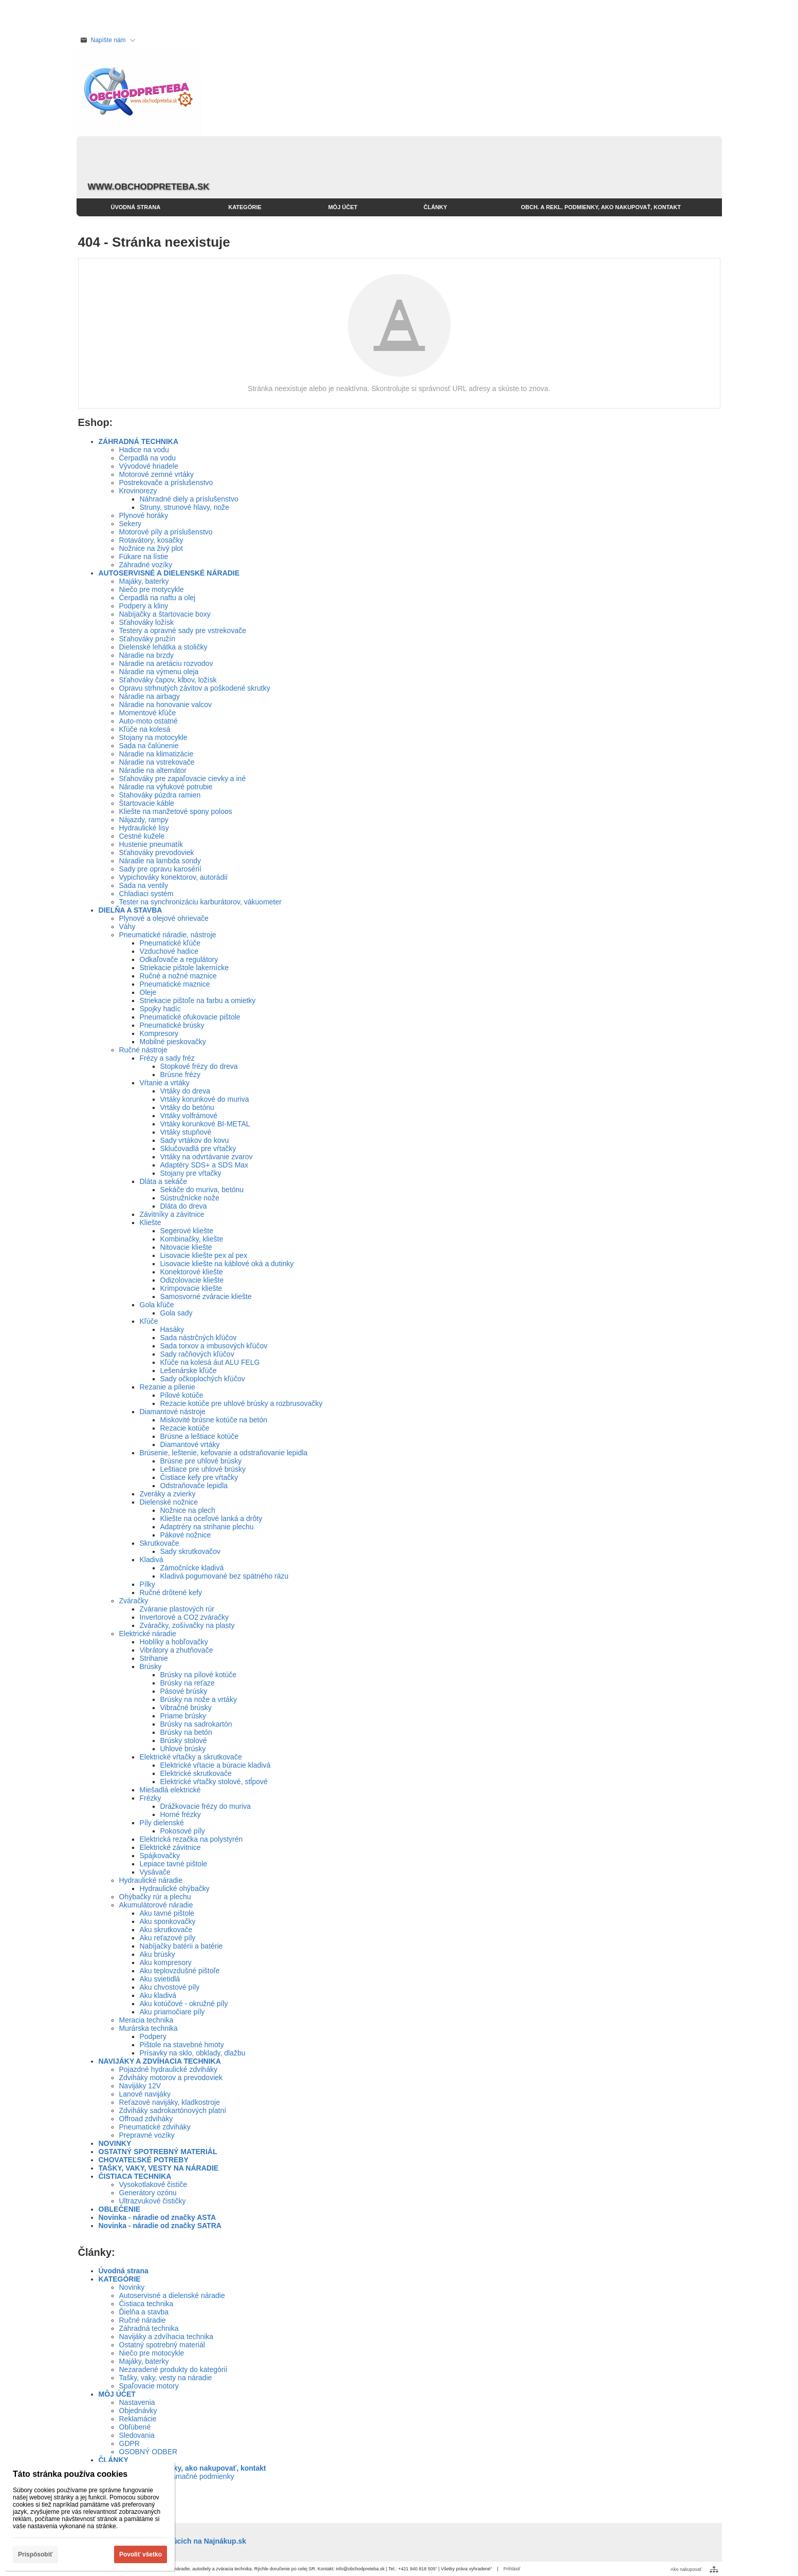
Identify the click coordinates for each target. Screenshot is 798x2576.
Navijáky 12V (140, 2086)
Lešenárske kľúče (188, 1370)
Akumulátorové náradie (156, 1905)
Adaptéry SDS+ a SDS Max (204, 1165)
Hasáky (172, 1329)
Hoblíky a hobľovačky (174, 1642)
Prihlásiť (512, 2568)
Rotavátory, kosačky (151, 540)
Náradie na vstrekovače (157, 762)
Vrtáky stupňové (186, 1132)
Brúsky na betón (186, 1732)
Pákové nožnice (185, 1535)
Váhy (127, 926)
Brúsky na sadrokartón (196, 1724)
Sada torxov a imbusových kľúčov (214, 1346)
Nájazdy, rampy (144, 820)
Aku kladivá (158, 1995)
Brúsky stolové (183, 1740)
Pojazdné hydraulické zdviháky (168, 2069)
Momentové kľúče (147, 713)
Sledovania (137, 2435)
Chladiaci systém (146, 893)
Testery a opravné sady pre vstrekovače (182, 630)
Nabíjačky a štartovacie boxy (165, 614)
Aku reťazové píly (168, 1938)
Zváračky (134, 1601)
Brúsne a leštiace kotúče (199, 1436)
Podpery (153, 2036)
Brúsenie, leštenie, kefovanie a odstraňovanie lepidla (224, 1453)
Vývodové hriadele (148, 466)
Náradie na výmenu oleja (159, 672)
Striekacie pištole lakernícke (184, 967)
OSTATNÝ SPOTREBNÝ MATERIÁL (158, 2151)
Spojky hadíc (160, 1009)
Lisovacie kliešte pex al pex (204, 1255)
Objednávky (138, 2410)
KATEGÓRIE (120, 2279)
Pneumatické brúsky (172, 1025)
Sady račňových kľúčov (197, 1354)
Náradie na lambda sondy (160, 861)
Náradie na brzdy (146, 655)
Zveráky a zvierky (168, 1494)
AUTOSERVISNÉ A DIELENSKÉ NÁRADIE (169, 573)
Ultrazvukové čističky (152, 2201)
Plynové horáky (144, 515)
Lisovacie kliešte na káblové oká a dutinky (227, 1263)
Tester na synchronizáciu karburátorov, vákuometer (200, 902)
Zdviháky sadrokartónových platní (173, 2110)
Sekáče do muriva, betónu (202, 1189)
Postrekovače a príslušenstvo (166, 482)
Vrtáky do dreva (185, 1091)
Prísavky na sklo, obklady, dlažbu (193, 2053)
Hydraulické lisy (144, 828)
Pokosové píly (182, 1831)
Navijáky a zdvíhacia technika (166, 2336)
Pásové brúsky (184, 1691)
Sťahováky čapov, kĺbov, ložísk (168, 680)
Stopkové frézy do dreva (199, 1066)
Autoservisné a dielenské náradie (172, 2295)
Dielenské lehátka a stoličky (163, 647)
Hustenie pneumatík (151, 844)
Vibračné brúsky (186, 1707)
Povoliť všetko (140, 2554)
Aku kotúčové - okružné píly (184, 2003)
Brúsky (151, 1666)
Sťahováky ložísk (146, 622)
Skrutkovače (159, 1543)
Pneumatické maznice (175, 984)
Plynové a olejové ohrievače (164, 918)
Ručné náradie (142, 2320)
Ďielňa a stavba (144, 2312)
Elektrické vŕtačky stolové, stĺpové (214, 1781)
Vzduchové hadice (169, 951)
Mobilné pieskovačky (173, 1041)
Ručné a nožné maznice (178, 976)
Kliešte (150, 1222)
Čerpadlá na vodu (147, 458)
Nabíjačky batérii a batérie (181, 1946)
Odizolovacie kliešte (192, 1280)
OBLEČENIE (120, 2209)
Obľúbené (135, 2427)
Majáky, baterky (144, 581)
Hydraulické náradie (151, 1880)
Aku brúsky (157, 1954)
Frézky (150, 1798)
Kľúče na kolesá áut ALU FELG (210, 1362)
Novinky (132, 2287)
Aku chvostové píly (170, 1987)
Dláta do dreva (183, 1206)
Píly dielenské (162, 1823)
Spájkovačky (160, 1855)
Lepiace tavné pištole (174, 1864)
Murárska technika (148, 2028)
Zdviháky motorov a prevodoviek (171, 2077)
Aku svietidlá (160, 1979)
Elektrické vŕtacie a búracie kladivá (215, 1765)
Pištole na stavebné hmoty (182, 2045)
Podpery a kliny (144, 606)
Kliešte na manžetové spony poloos (175, 811)
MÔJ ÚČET (117, 2394)
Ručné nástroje (143, 1050)
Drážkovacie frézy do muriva (205, 1806)
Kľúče (149, 1321)
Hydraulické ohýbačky (175, 1888)
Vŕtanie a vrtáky (165, 1083)
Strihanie (154, 1658)
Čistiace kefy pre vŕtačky (199, 1477)
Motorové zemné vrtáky (156, 474)
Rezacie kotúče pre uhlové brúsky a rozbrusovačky (241, 1403)
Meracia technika (146, 2020)
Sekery (130, 524)
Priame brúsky (183, 1716)
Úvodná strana (124, 2271)
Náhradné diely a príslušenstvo (189, 499)
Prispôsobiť (35, 2554)
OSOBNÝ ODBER (148, 2452)
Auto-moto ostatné (148, 721)
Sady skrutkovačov (190, 1551)
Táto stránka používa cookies (70, 2474)
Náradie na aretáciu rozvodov (166, 663)
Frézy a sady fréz (167, 1058)
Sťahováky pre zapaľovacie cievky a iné (182, 778)
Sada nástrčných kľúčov (198, 1337)
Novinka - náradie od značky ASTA (157, 2217)
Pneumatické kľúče (170, 943)
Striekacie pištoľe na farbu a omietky (198, 1000)
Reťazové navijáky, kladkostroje (169, 2102)
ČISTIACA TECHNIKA (135, 2176)
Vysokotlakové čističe (153, 2184)
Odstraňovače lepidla (194, 1485)
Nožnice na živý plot (151, 548)
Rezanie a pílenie (167, 1387)
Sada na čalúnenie (149, 746)
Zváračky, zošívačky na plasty (187, 1625)
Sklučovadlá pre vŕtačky (198, 1148)
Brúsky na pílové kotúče (198, 1675)
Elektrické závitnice (170, 1847)
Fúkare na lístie (144, 556)
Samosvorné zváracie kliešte (206, 1296)
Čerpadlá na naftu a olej (157, 598)
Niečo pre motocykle (151, 2353)
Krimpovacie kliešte (191, 1288)
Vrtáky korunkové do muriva (204, 1099)
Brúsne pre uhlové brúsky (201, 1461)
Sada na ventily (144, 885)
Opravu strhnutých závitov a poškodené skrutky (194, 688)
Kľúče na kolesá (145, 729)
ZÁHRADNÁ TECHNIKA (139, 441)
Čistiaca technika (146, 2304)
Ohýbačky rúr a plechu (155, 1897)
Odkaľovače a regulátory (179, 959)
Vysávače (155, 1872)
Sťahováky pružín (147, 639)
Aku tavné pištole (167, 1913)
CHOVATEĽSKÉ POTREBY (144, 2160)
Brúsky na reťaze (187, 1683)
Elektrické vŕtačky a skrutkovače (191, 1757)
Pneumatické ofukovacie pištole (190, 1017)
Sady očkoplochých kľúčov (202, 1379)
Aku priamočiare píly (172, 2012)
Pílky (147, 1584)
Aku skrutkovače (166, 1929)
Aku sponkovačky (168, 1921)
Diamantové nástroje (173, 1411)
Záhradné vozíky (146, 565)
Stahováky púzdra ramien (160, 795)
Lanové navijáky (145, 2094)
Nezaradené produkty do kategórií (173, 2369)
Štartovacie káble (146, 803)
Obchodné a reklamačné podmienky (176, 2476)
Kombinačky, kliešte (192, 1239)
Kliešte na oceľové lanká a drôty (211, 1518)
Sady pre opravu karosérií (160, 869)
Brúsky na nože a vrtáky (198, 1699)
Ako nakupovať (686, 2569)
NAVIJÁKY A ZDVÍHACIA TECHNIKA (160, 2061)
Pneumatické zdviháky (155, 2127)
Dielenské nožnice (169, 1502)
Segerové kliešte (187, 1231)
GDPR (129, 2443)
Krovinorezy (138, 491)
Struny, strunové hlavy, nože (185, 507)
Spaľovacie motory (149, 2386)
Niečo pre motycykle (151, 589)
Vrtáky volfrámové (189, 1115)
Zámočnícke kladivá (192, 1568)
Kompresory (159, 1033)
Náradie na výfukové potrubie (166, 787)
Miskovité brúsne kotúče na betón (214, 1420)
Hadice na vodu (144, 450)
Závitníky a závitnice (172, 1214)
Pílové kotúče (181, 1395)
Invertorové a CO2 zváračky (184, 1617)
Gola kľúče (157, 1305)
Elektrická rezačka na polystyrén (191, 1839)
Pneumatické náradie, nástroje (167, 935)
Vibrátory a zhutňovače (176, 1650)
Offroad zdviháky (146, 2119)
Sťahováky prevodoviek (156, 852)
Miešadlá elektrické (170, 1790)
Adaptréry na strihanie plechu (207, 1527)
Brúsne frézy (180, 1074)
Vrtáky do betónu (187, 1107)
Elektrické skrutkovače (196, 1773)
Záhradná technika (149, 2328)
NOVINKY (115, 2143)
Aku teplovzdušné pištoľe (180, 1971)
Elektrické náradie (147, 1633)
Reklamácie (138, 2419)
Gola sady (176, 1313)
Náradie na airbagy (149, 696)
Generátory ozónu (148, 2193)
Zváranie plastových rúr (177, 1609)
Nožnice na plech (187, 1510)
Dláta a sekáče (164, 1181)
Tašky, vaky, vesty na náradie (165, 2378)
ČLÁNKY (113, 2460)
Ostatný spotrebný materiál (162, 2345)
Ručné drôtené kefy (171, 1592)
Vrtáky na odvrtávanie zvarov (206, 1157)
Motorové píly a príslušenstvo (166, 532)
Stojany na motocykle (153, 737)
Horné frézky (180, 1814)
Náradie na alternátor (153, 770)
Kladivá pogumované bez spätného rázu (224, 1576)
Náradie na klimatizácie (156, 754)
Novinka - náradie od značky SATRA (160, 2225)
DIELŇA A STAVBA (130, 910)
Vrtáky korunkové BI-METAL (205, 1124)
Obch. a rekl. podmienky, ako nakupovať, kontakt (182, 2468)
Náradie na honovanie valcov (165, 704)
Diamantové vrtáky (190, 1444)
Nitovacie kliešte (186, 1247)
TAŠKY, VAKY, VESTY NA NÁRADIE (159, 2168)
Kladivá (151, 1559)
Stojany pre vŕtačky (190, 1173)
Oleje (148, 992)
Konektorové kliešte (191, 1272)
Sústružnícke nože (189, 1198)
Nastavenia (137, 2402)
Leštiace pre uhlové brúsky (203, 1469)
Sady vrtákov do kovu (194, 1140)
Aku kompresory (166, 1962)
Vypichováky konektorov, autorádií (173, 877)
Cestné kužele (142, 836)
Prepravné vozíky (147, 2135)
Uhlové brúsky (183, 1749)
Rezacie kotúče (185, 1428)
